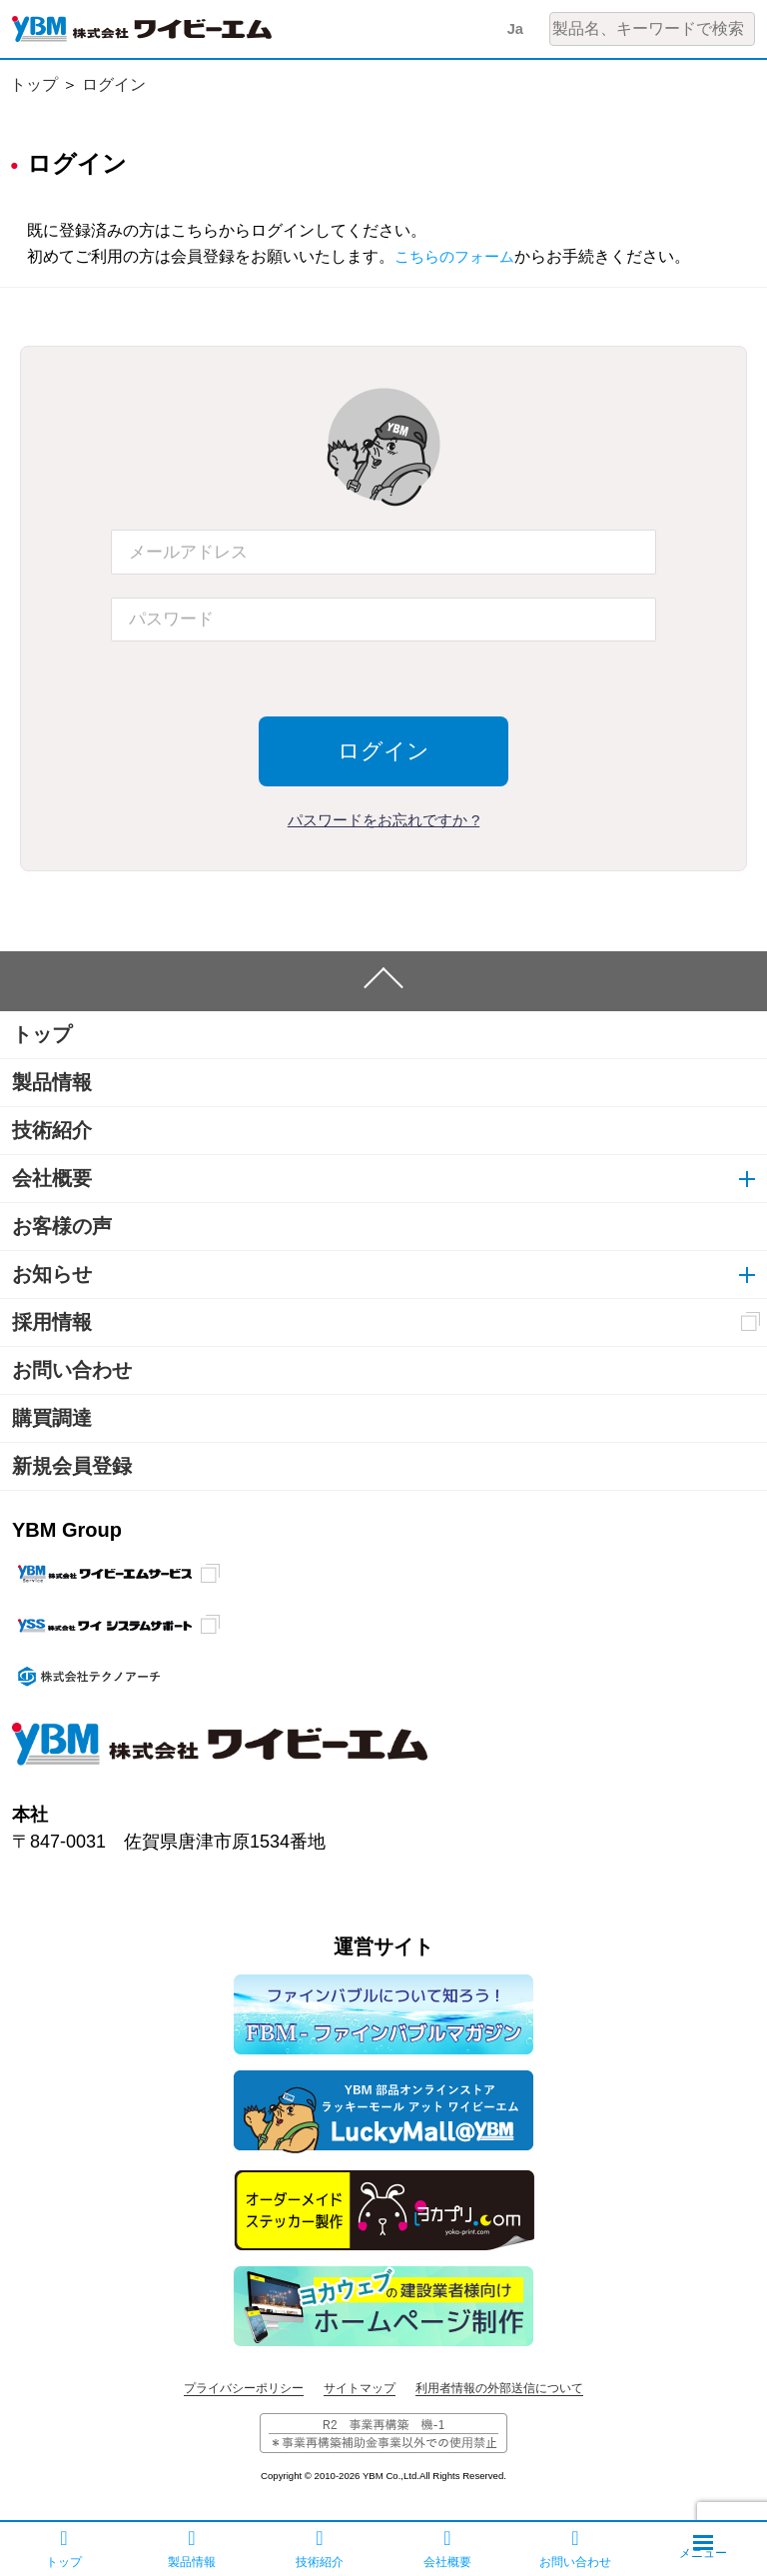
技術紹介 (52, 1130)
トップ (34, 84)
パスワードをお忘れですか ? (384, 819)
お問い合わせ (72, 1370)
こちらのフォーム (458, 256)
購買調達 (52, 1418)
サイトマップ (359, 2388)
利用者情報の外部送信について (499, 2388)
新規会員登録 (72, 1466)
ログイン (114, 84)
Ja (514, 28)
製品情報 (52, 1082)
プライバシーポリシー (244, 2388)
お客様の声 (62, 1226)
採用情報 (52, 1322)
